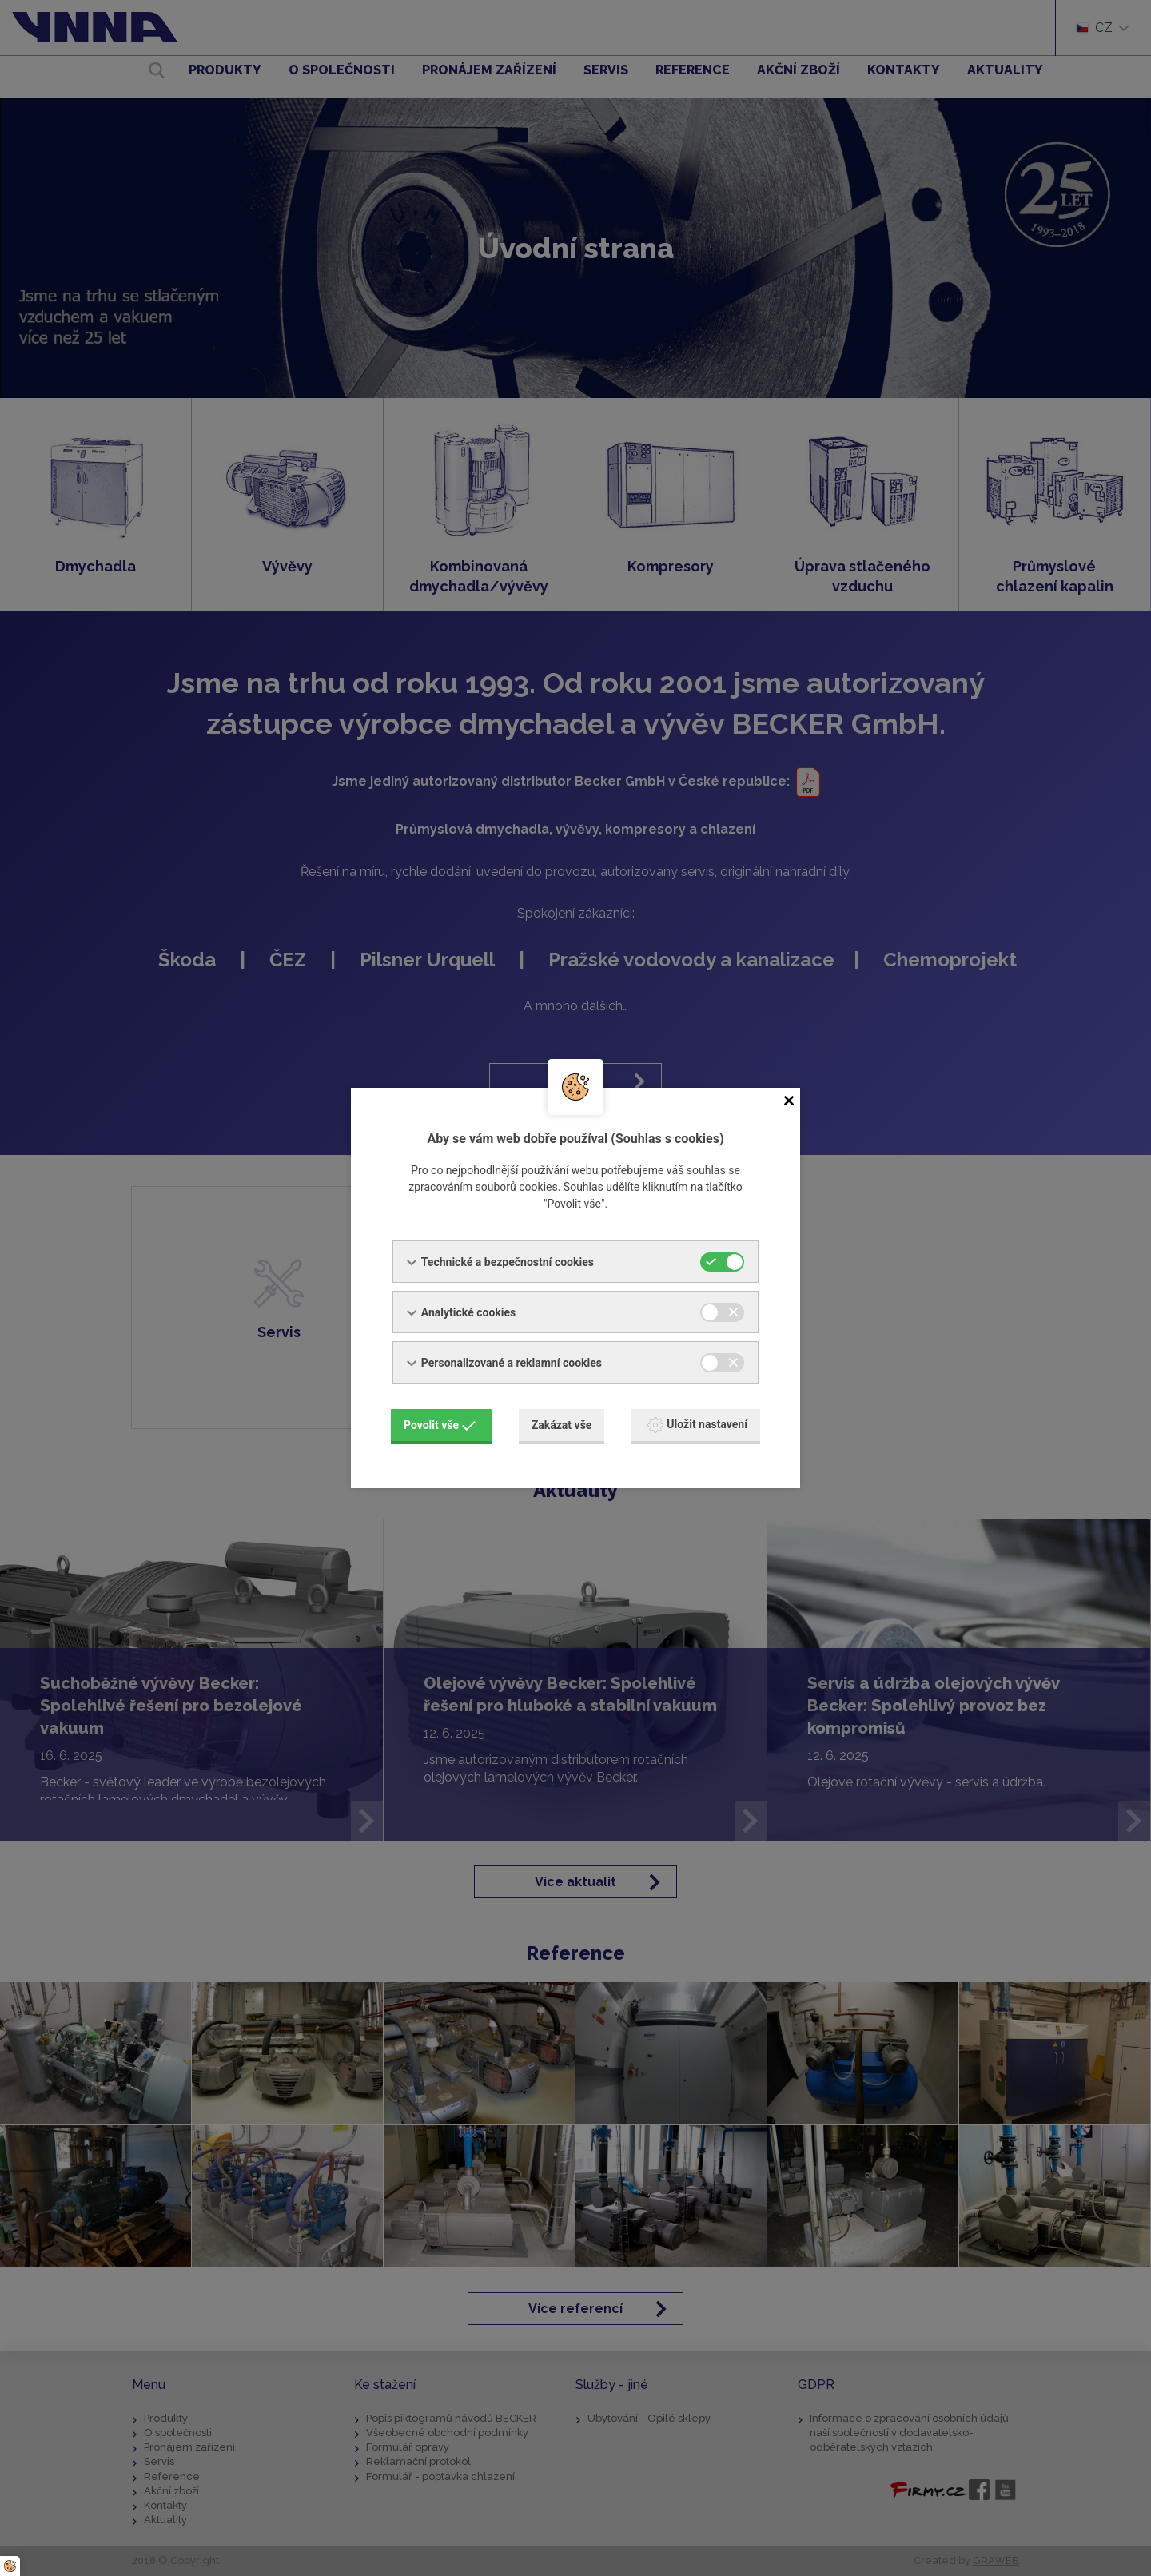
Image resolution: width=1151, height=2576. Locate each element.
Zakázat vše (562, 1425)
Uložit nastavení (697, 1425)
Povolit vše (440, 1425)
